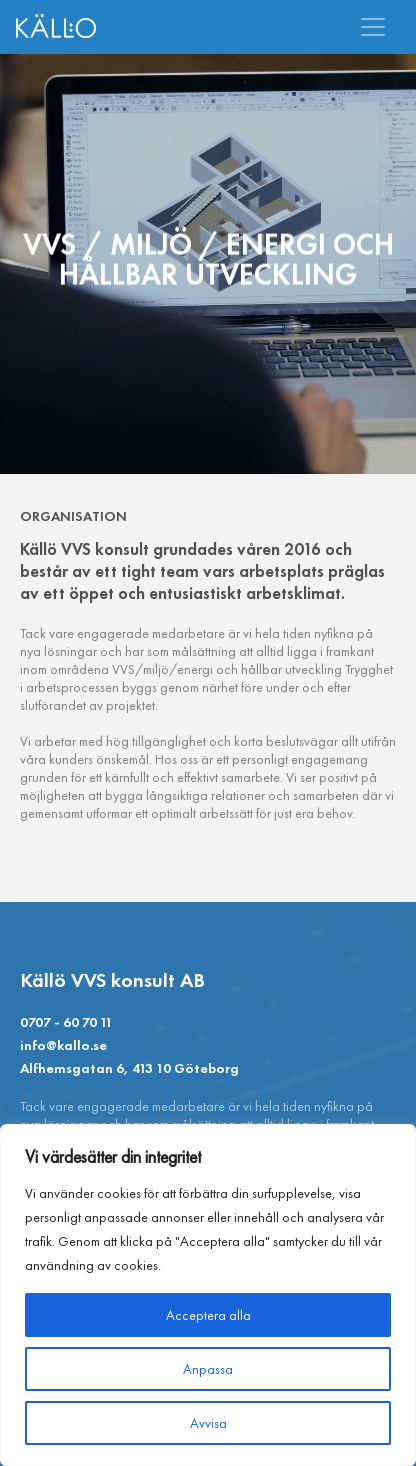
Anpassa (208, 1369)
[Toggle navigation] (373, 27)
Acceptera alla (208, 1315)
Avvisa (208, 1423)
